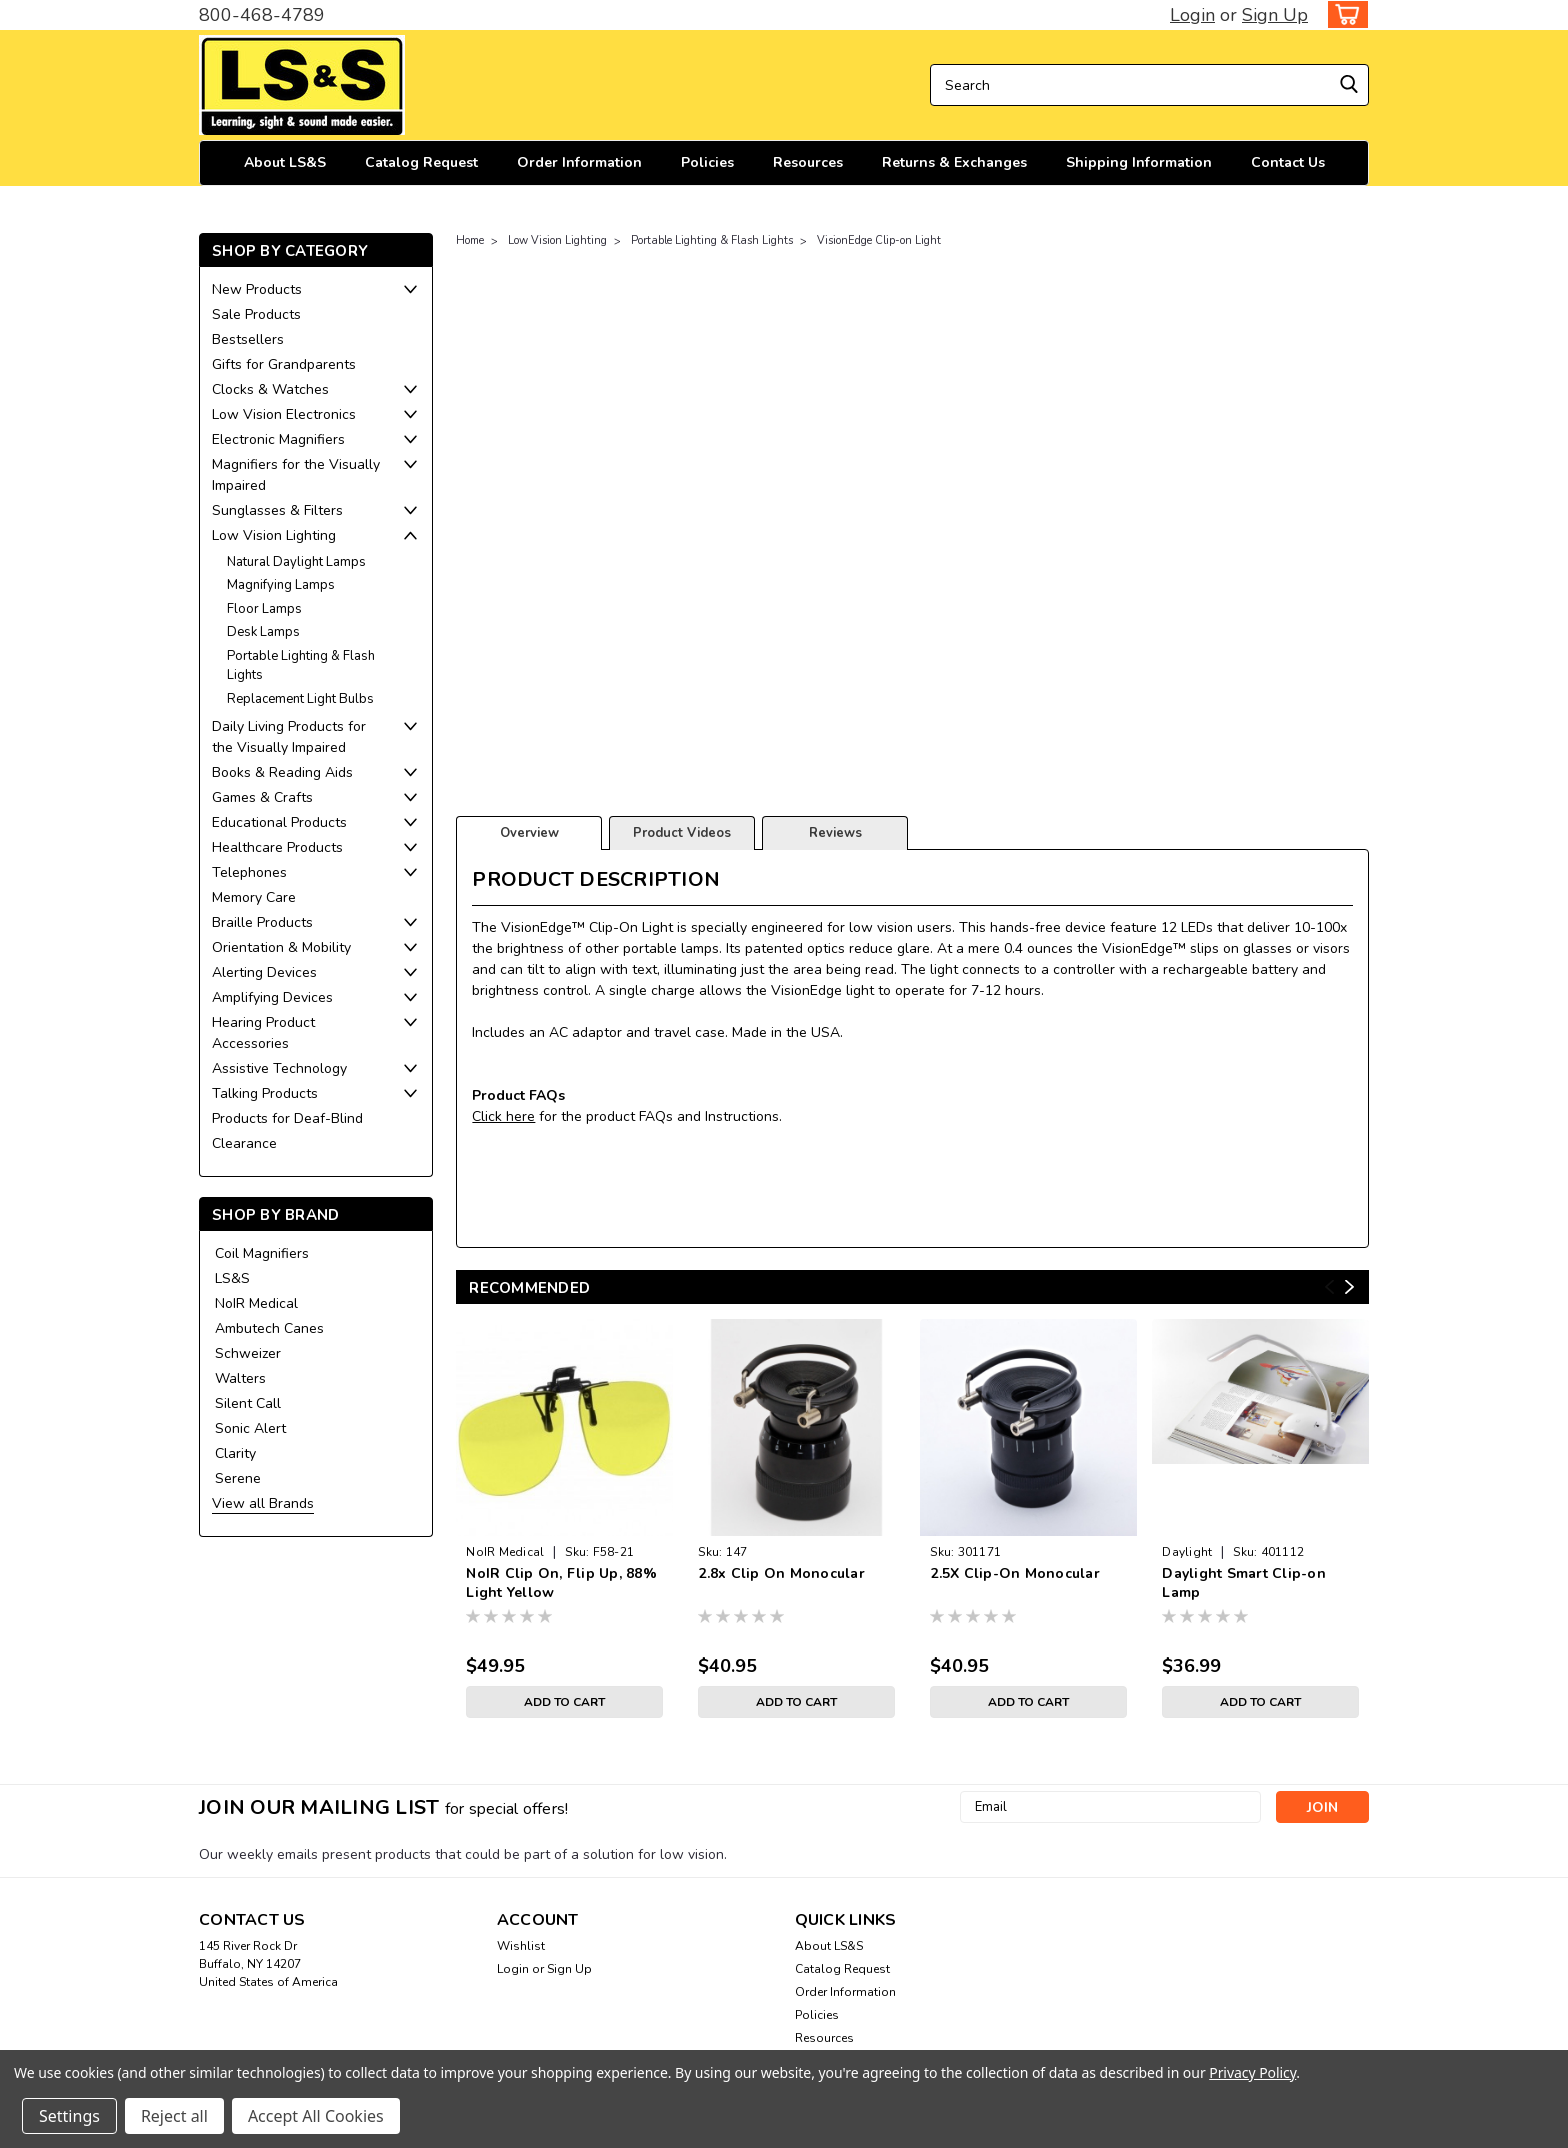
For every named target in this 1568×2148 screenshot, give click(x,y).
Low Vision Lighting (274, 535)
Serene (238, 1478)
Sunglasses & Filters (277, 510)
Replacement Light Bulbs (300, 699)
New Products (257, 289)
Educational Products (279, 822)
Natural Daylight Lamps (296, 562)
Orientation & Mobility (281, 947)
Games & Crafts (262, 797)
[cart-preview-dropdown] (1343, 14)
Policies (707, 162)
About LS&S (285, 162)
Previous (1329, 1287)
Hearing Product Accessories (263, 1033)
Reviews (835, 833)
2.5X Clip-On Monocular (1015, 1573)
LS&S (232, 1278)
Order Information (579, 162)
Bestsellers (248, 339)
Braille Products (262, 922)
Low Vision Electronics (284, 414)
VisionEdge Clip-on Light (879, 240)
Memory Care (254, 897)
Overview (529, 833)
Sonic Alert (250, 1428)
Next (1349, 1287)
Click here (503, 1116)
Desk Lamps (263, 632)
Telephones (249, 872)
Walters (240, 1378)
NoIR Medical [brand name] (505, 1552)
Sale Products (256, 314)
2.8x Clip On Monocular (781, 1573)
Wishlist (521, 1946)
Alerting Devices (264, 972)
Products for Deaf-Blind (287, 1118)
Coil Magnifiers (262, 1253)
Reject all (174, 2116)
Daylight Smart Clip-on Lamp (1244, 1583)
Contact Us (1288, 162)
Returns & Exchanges (954, 162)
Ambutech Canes (269, 1328)
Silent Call (248, 1403)
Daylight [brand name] (1187, 1552)
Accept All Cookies (316, 2116)
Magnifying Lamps (281, 585)
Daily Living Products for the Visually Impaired (289, 737)
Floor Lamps (264, 609)
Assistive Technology (279, 1068)
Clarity (235, 1453)
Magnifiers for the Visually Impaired (296, 475)
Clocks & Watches (270, 389)
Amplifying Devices (272, 997)
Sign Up (1275, 15)
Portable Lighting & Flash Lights (301, 666)
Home (470, 240)
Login (1192, 15)
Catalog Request (421, 162)
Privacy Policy (1252, 2072)
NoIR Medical (256, 1303)
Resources (808, 162)
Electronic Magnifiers (278, 439)
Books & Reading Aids (282, 772)
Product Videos (682, 833)
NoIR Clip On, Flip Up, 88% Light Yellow (561, 1583)
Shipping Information (1139, 162)
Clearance (244, 1143)
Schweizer (248, 1353)
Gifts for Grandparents (284, 364)
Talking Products (265, 1093)
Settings (69, 2116)
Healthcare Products (277, 847)
